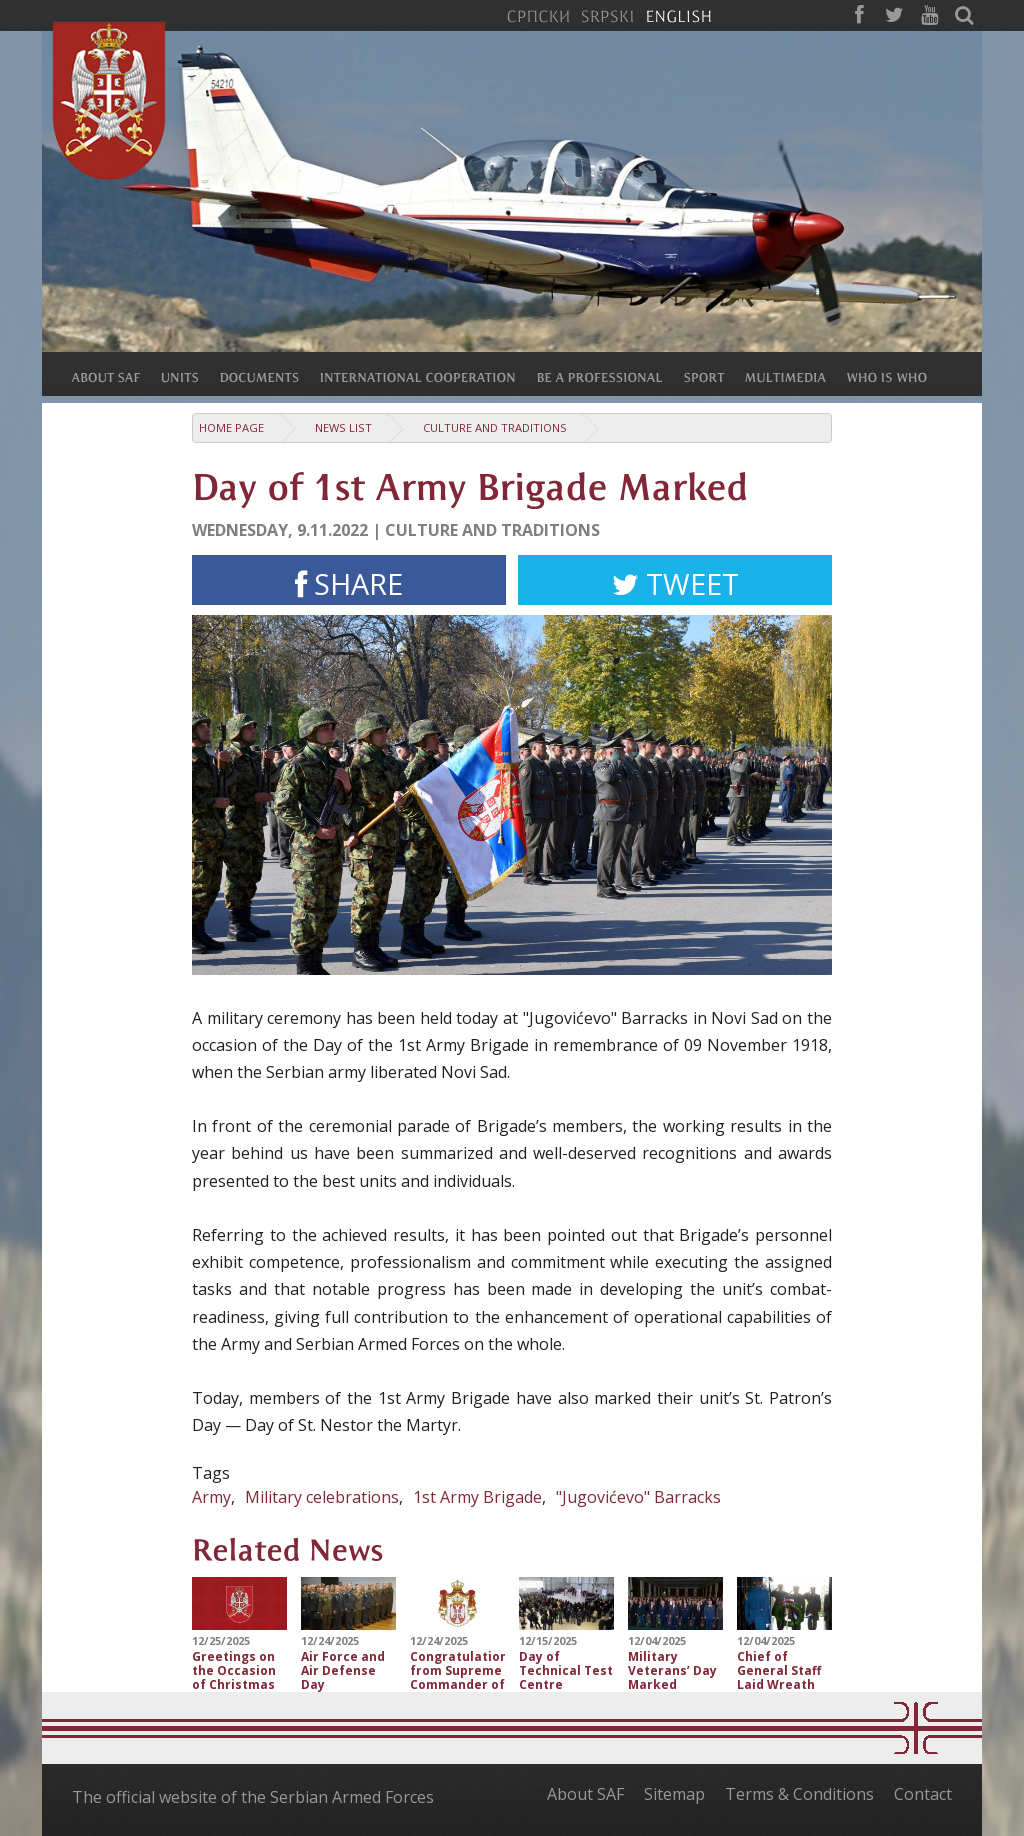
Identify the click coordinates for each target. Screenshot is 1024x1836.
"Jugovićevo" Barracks (638, 1497)
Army (211, 1497)
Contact (923, 1794)
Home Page (231, 427)
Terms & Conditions (799, 1794)
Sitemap (674, 1794)
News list (343, 427)
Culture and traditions (495, 427)
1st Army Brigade (477, 1497)
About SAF (585, 1794)
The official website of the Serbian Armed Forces (253, 1797)
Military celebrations (322, 1497)
